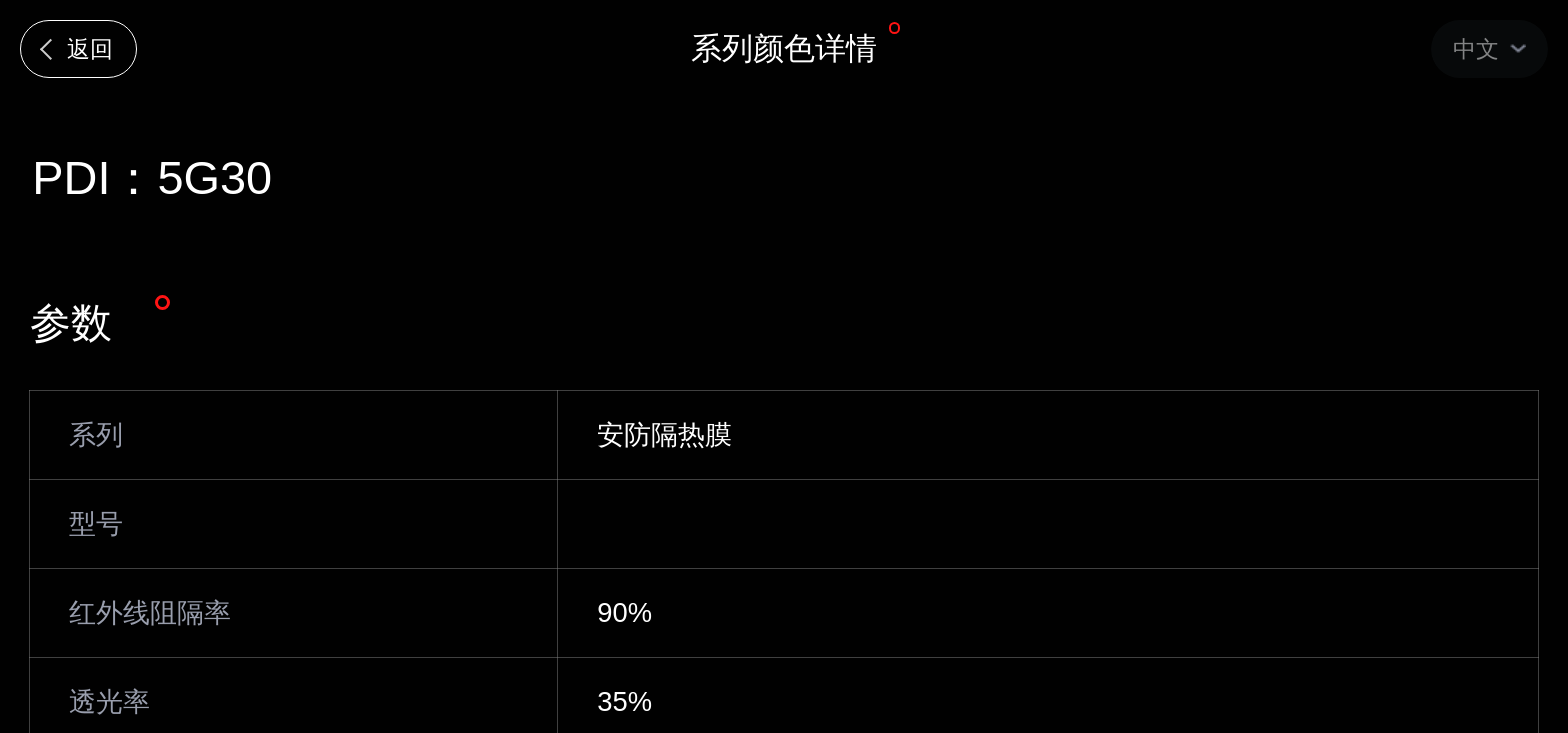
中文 (1476, 49)
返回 (90, 49)
